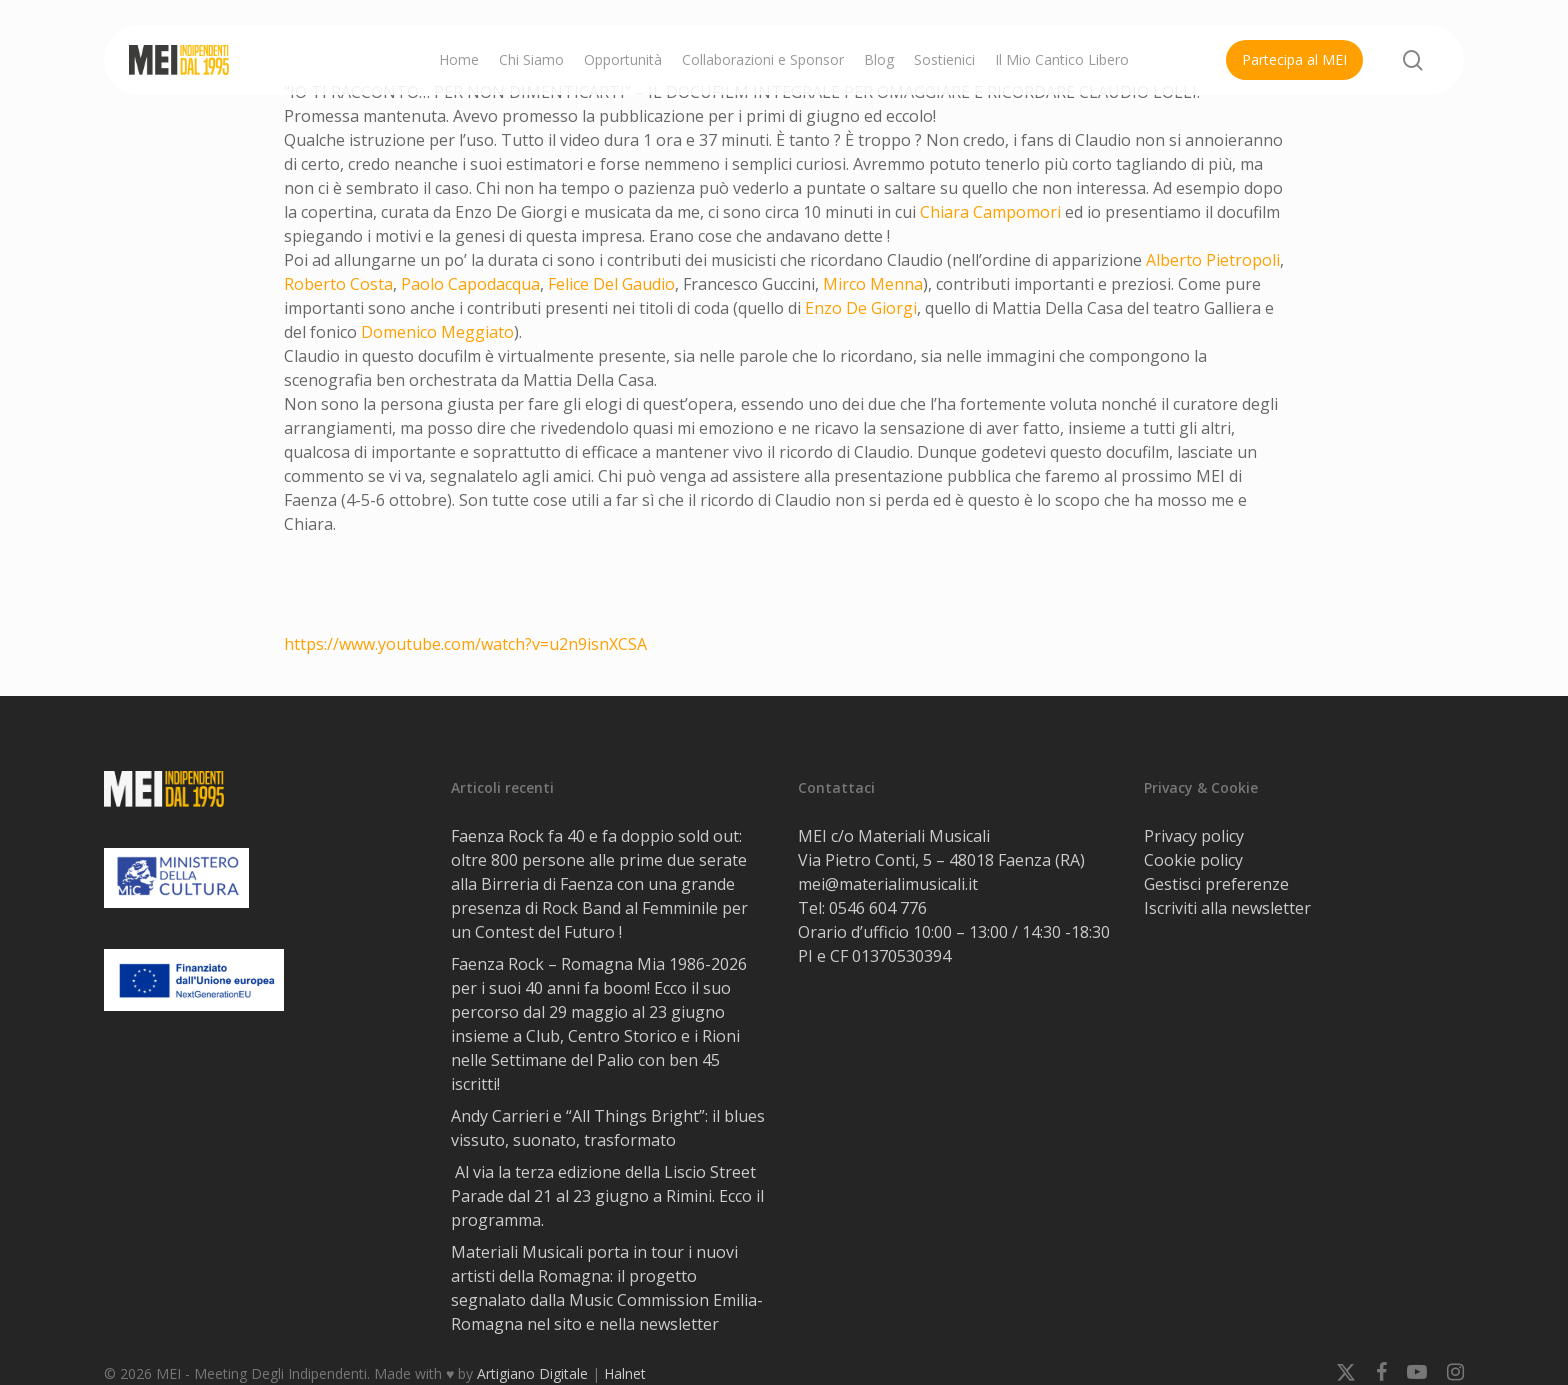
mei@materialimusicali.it (888, 884)
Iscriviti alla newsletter (1227, 908)
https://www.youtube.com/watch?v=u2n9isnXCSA (465, 644)
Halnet (625, 1373)
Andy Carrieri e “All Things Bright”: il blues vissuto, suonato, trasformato (608, 1128)
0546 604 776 (878, 908)
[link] (990, 212)
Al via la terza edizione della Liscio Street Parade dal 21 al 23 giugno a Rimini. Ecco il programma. (607, 1196)
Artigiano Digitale (532, 1373)
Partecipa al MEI (1294, 59)
